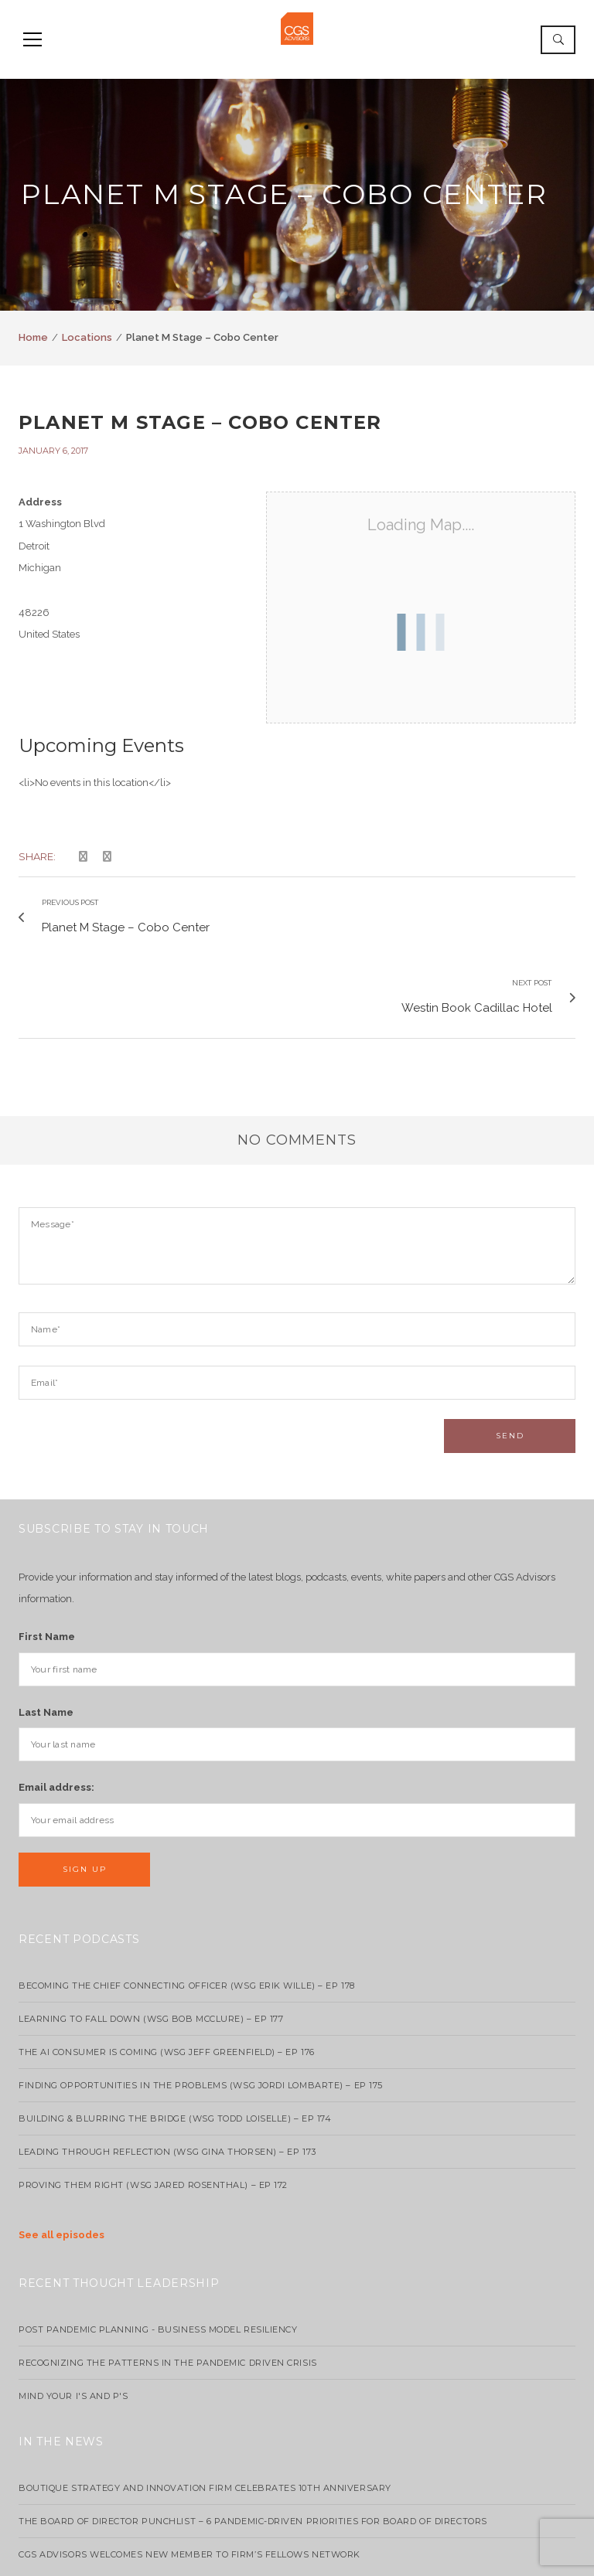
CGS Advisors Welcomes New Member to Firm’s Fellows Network (189, 2462)
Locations (87, 337)
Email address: (56, 1696)
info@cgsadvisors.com (297, 2555)
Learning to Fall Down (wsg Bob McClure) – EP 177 (151, 1926)
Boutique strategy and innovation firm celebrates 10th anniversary (205, 2396)
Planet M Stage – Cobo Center (200, 422)
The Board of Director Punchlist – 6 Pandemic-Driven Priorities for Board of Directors (253, 2429)
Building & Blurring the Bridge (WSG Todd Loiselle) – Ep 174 (175, 2026)
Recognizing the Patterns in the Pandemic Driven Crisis (168, 2270)
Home (33, 337)
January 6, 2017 (53, 450)
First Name (47, 1544)
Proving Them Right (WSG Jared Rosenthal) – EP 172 (153, 2093)
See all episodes (61, 2143)
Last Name (46, 1620)
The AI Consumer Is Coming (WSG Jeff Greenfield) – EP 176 (167, 1960)
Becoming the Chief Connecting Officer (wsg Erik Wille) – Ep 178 (187, 1893)
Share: (37, 856)
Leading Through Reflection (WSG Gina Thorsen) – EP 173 (167, 2059)
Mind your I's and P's (73, 2304)
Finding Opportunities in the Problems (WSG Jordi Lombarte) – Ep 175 (201, 1993)
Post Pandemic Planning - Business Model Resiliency (158, 2237)
